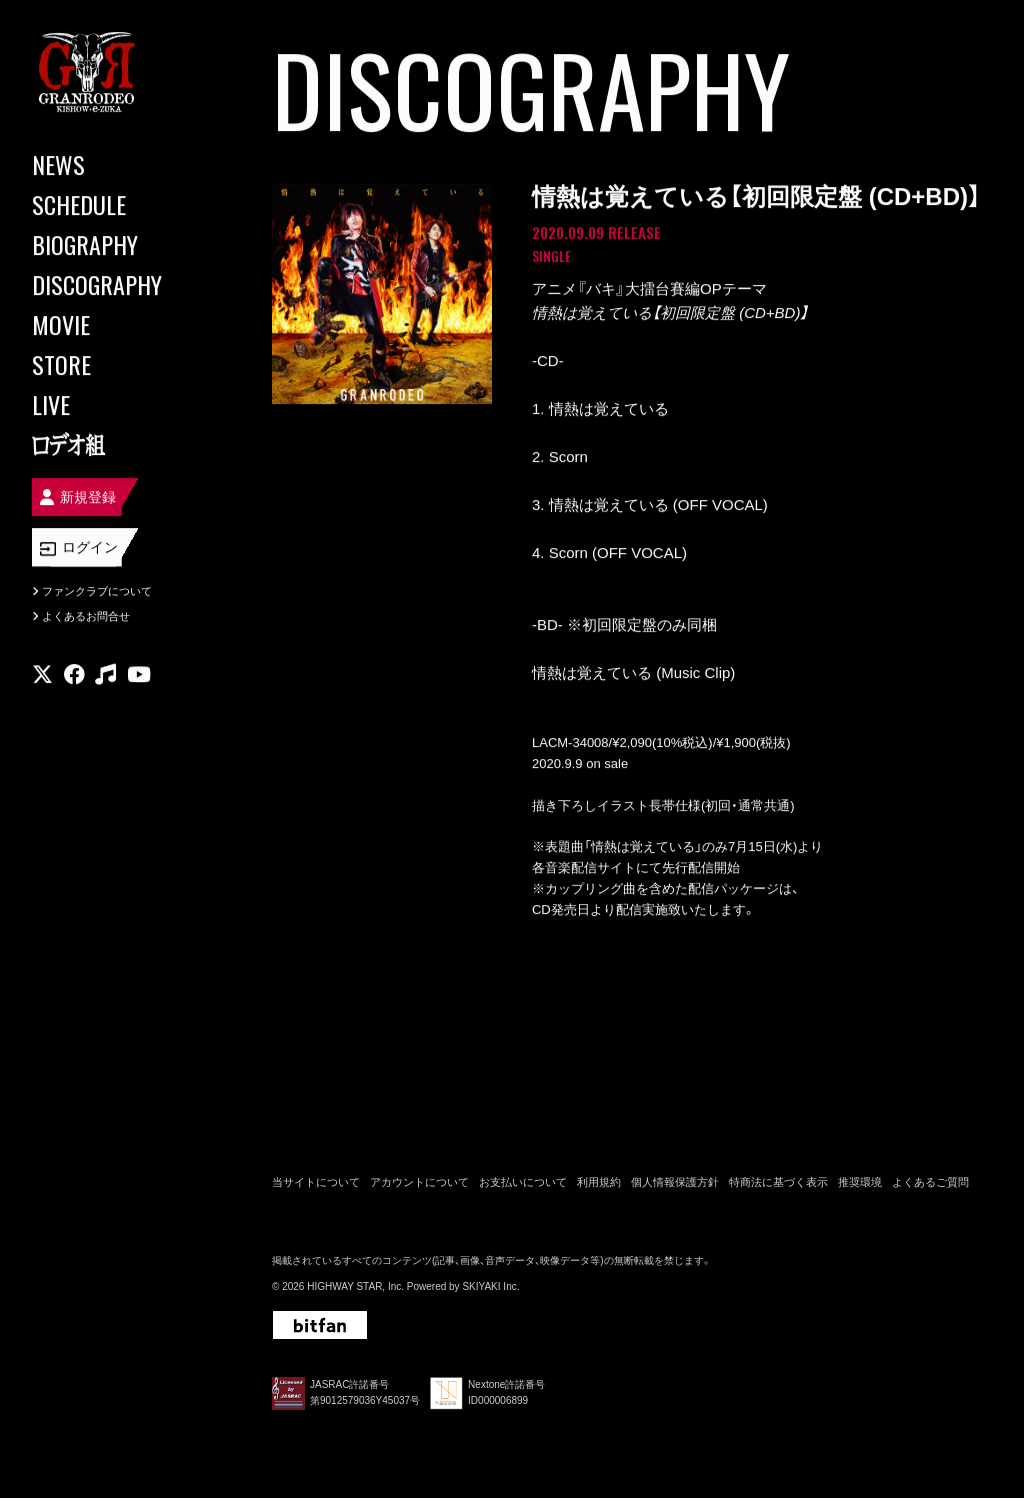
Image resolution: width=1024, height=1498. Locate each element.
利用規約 (599, 1182)
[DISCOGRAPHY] (120, 284)
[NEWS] (120, 164)
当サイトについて (316, 1182)
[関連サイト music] (105, 674)
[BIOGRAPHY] (120, 244)
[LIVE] (120, 404)
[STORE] (120, 364)
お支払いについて (523, 1182)
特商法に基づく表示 (778, 1182)
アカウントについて (419, 1182)
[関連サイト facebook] (74, 674)
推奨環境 (860, 1182)
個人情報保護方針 (675, 1182)
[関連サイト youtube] (139, 674)
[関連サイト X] (42, 674)
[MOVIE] (120, 324)
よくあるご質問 (930, 1182)
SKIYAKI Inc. (490, 1286)
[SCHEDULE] (120, 204)
